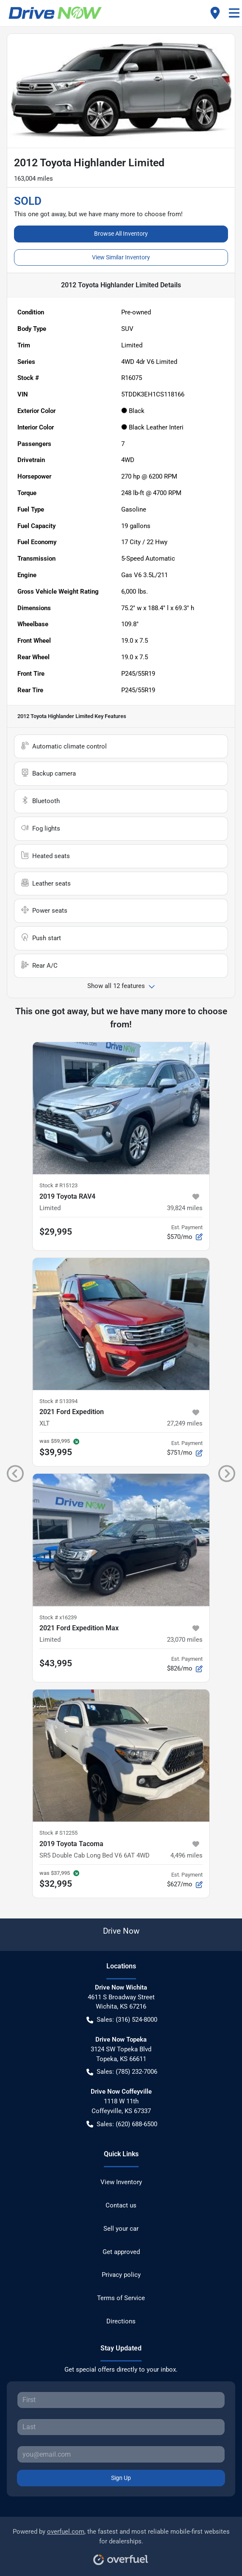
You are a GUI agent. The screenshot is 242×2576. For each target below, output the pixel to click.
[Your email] (121, 2454)
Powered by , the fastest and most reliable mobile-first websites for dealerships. (121, 2543)
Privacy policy (121, 2275)
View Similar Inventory (121, 257)
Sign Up (121, 2477)
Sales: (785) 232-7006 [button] (121, 2072)
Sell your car (121, 2228)
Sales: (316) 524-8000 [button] (121, 2020)
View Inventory (121, 2182)
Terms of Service (121, 2298)
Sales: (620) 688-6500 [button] (121, 2124)
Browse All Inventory (121, 233)
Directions (121, 2321)
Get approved (121, 2252)
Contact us (121, 2205)
